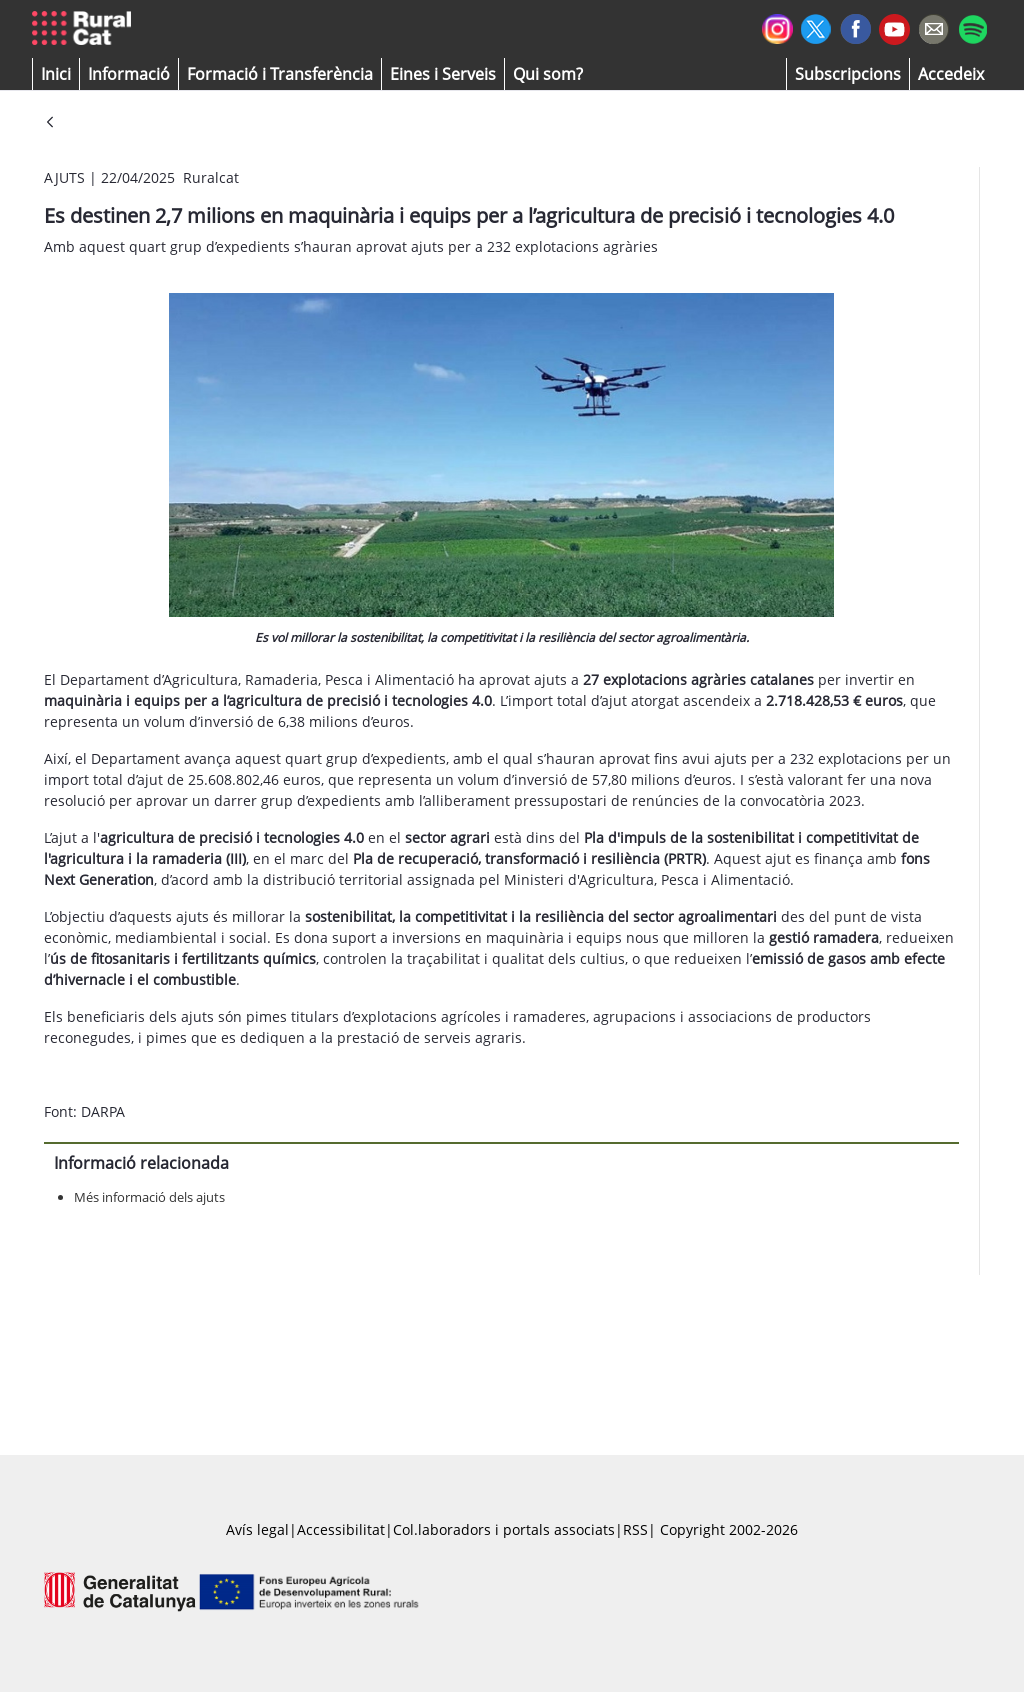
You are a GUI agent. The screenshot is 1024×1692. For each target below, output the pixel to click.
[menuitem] (280, 74)
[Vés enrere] (50, 123)
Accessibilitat (341, 1529)
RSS (635, 1529)
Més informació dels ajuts (149, 1197)
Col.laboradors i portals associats (504, 1529)
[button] (56, 74)
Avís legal (257, 1529)
